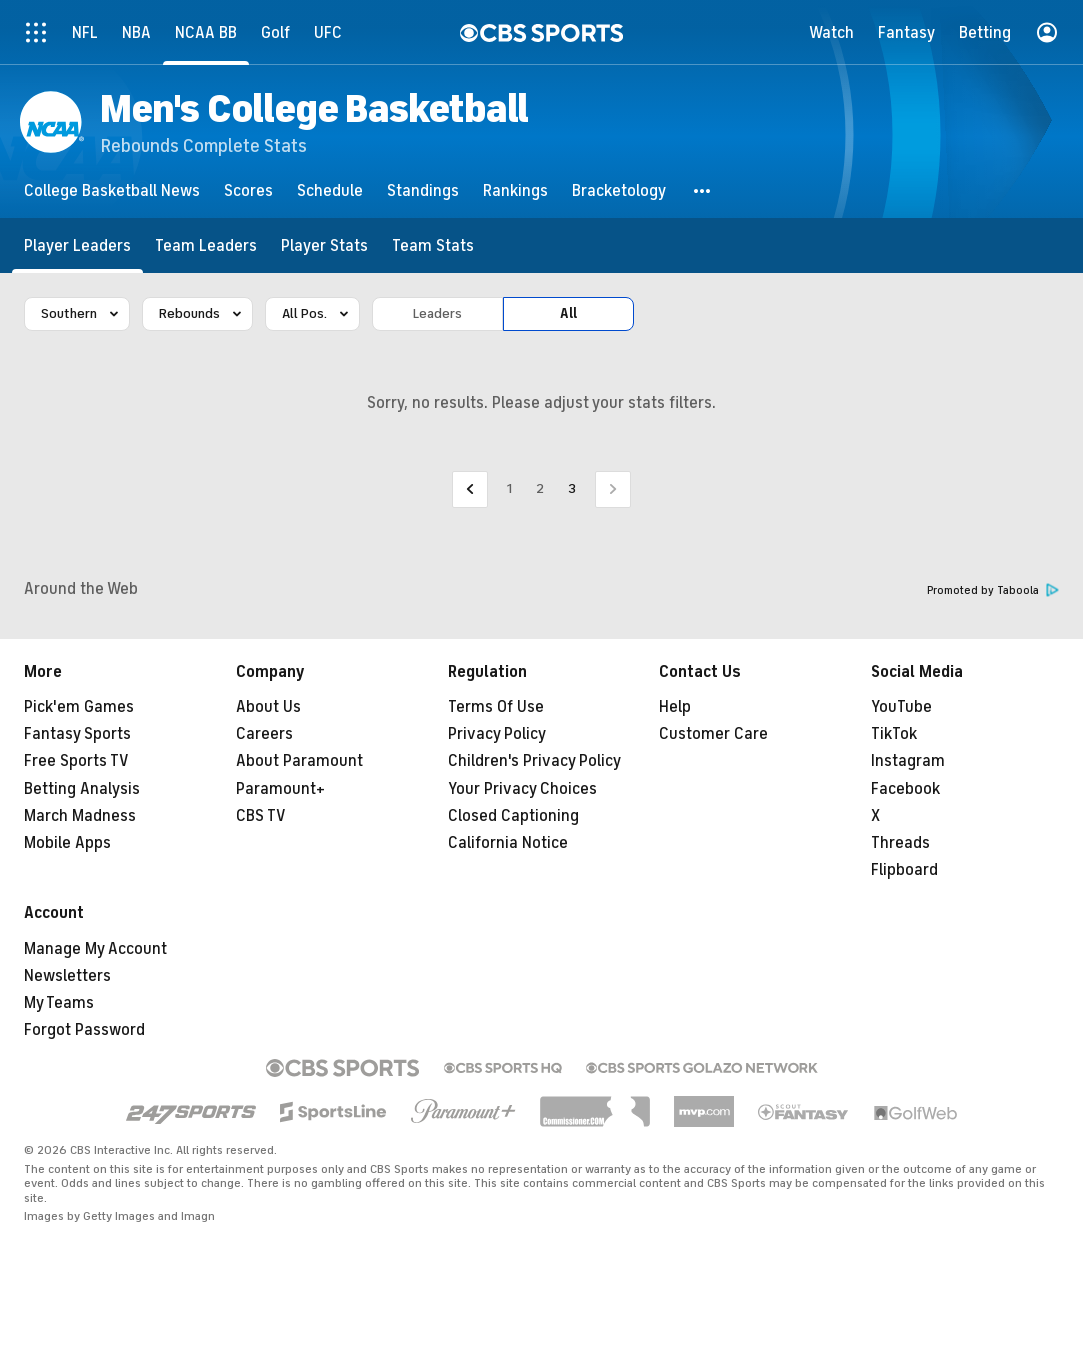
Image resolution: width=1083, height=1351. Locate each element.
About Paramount (299, 761)
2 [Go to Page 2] (540, 488)
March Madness (80, 816)
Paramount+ (280, 789)
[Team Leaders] (206, 245)
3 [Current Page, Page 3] (572, 488)
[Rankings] (515, 190)
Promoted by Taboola (993, 590)
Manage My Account (95, 949)
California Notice (508, 843)
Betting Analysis (82, 789)
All (568, 313)
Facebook (905, 789)
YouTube (901, 707)
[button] (703, 190)
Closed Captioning (513, 816)
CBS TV (261, 816)
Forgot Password (84, 1030)
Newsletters (67, 976)
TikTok (894, 734)
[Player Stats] (324, 245)
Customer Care (713, 734)
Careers (264, 734)
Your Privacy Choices (522, 789)
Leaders (437, 313)
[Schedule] (330, 190)
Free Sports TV (76, 761)
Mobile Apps (67, 843)
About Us (268, 707)
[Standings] (423, 190)
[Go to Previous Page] (470, 489)
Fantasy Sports (77, 734)
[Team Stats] (433, 245)
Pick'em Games (79, 707)
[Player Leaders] (77, 245)
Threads (900, 843)
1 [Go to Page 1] (509, 488)
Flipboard (904, 870)
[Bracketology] (619, 190)
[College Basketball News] (112, 190)
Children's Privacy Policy (534, 761)
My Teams (59, 1003)
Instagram (908, 761)
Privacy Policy (497, 734)
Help (675, 707)
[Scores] (248, 190)
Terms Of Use (496, 707)
